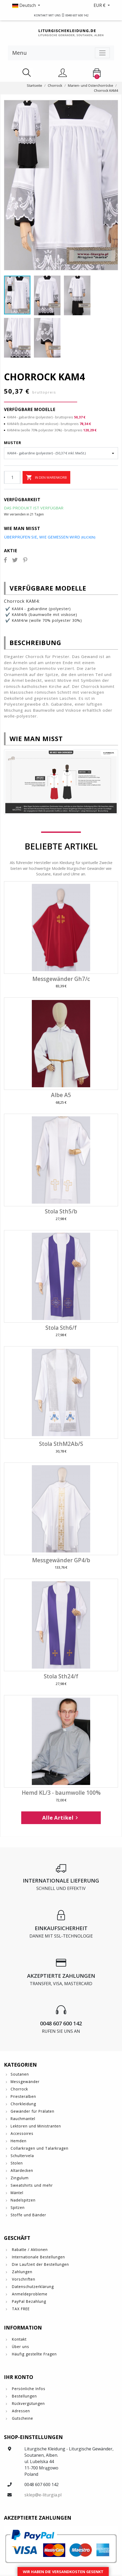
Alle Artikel (61, 1817)
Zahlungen (21, 2271)
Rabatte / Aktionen (29, 2249)
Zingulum (20, 2177)
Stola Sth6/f (61, 1327)
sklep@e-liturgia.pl (43, 2495)
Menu (19, 52)
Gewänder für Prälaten (32, 2111)
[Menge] (12, 477)
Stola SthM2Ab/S (61, 1443)
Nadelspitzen (23, 2200)
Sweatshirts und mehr (32, 2185)
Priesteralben (23, 2096)
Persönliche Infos (28, 2388)
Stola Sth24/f (61, 1676)
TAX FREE (20, 2308)
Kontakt (19, 2339)
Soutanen (20, 2074)
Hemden (19, 2140)
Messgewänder (25, 2081)
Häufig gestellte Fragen (34, 2353)
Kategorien (20, 2064)
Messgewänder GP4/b (61, 1560)
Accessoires (22, 2133)
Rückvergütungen (28, 2403)
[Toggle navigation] (102, 53)
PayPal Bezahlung (28, 2301)
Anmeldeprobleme (29, 2293)
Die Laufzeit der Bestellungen (40, 2264)
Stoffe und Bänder (28, 2214)
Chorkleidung (23, 2103)
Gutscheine (22, 2418)
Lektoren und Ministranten (36, 2126)
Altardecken (22, 2170)
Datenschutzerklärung (32, 2286)
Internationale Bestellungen (38, 2256)
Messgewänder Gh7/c (61, 979)
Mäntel (17, 2192)
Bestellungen (24, 2396)
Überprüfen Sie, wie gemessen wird (49, 537)
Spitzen (18, 2207)
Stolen (17, 2163)
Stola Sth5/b (61, 1211)
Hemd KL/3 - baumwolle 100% (61, 1792)
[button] (32, 5)
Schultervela (22, 2155)
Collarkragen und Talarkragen (39, 2148)
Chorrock (19, 2088)
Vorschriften (23, 2279)
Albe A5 (61, 1095)
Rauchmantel (23, 2118)
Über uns (20, 2346)
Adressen (20, 2410)
